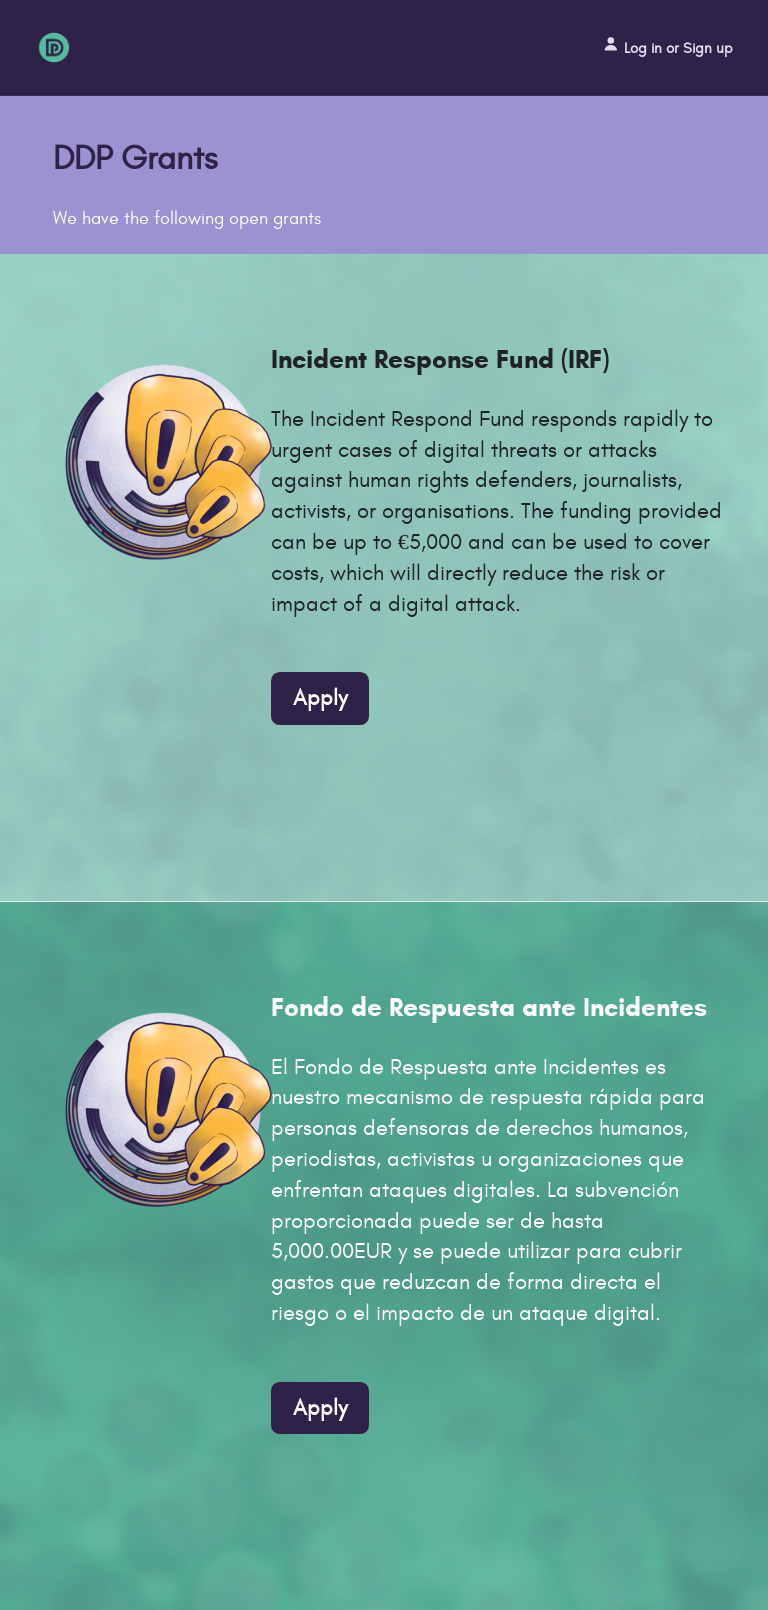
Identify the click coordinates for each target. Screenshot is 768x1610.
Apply (320, 698)
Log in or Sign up (667, 46)
